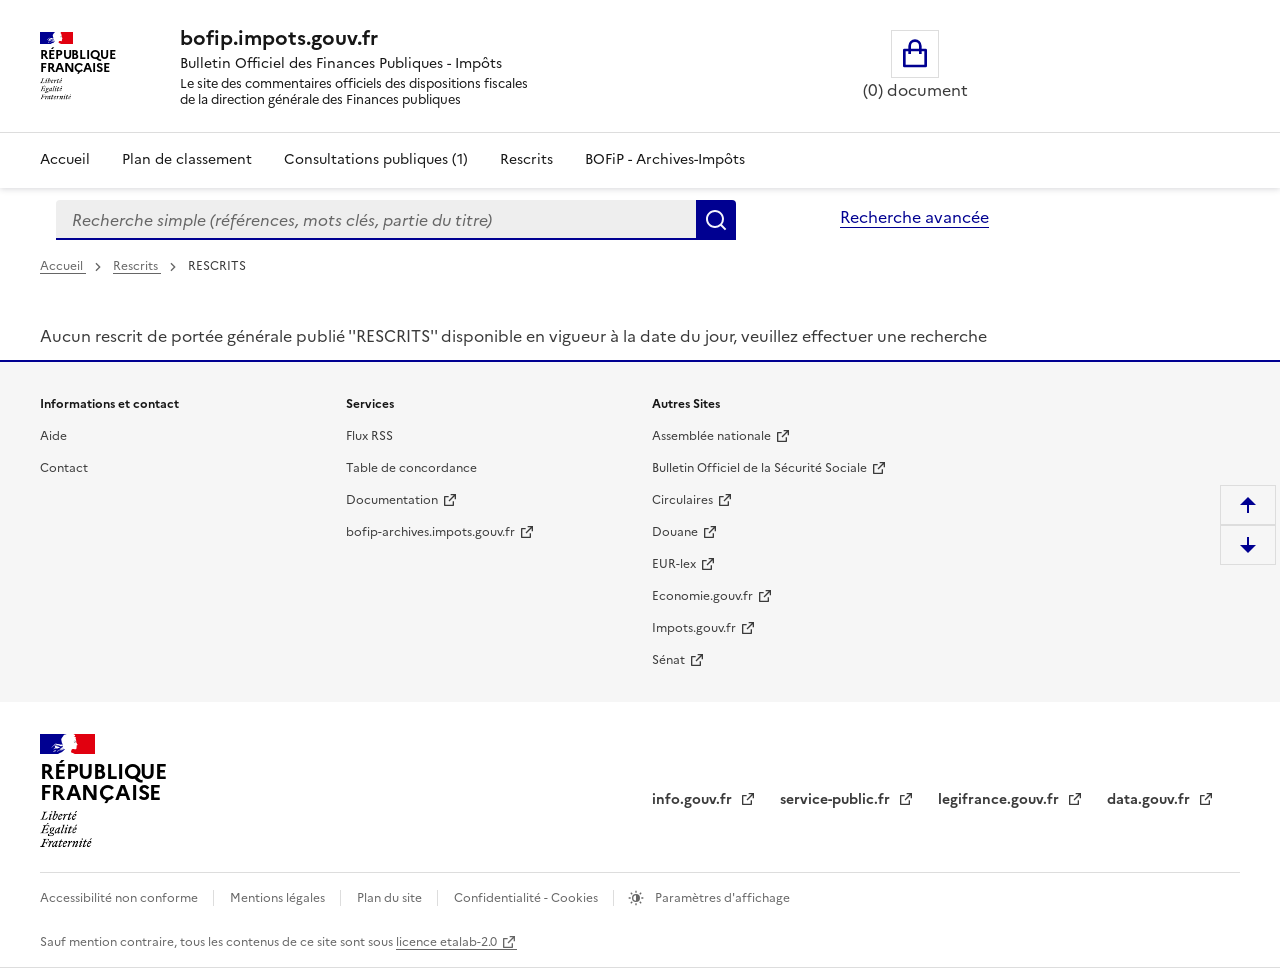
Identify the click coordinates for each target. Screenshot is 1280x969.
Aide (53, 436)
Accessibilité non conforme (120, 898)
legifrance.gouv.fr (1000, 799)
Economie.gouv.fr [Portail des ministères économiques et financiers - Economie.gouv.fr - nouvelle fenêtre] (702, 596)
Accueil (65, 159)
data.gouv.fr (1150, 799)
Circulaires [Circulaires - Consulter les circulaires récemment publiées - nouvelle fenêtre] (682, 500)
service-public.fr (837, 799)
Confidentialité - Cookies (527, 898)
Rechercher (716, 220)
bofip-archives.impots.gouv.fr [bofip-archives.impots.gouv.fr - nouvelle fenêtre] (430, 532)
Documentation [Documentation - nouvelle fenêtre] (392, 500)
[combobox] (376, 220)
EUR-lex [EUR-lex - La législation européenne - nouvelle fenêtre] (674, 564)
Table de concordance (411, 468)
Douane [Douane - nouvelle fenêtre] (675, 532)
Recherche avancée (914, 217)
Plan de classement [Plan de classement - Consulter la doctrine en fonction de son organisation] (187, 159)
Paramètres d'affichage (721, 898)
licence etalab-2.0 (446, 942)
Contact (64, 468)
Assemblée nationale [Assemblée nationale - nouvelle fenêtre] (711, 436)
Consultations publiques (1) (376, 159)
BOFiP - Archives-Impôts (665, 159)
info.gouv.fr (694, 799)
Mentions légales (279, 898)
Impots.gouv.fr (694, 628)
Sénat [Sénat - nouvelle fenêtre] (668, 660)
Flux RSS (369, 436)
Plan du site (391, 898)
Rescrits (526, 159)
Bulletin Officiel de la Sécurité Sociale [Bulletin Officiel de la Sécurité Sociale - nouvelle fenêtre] (759, 468)
